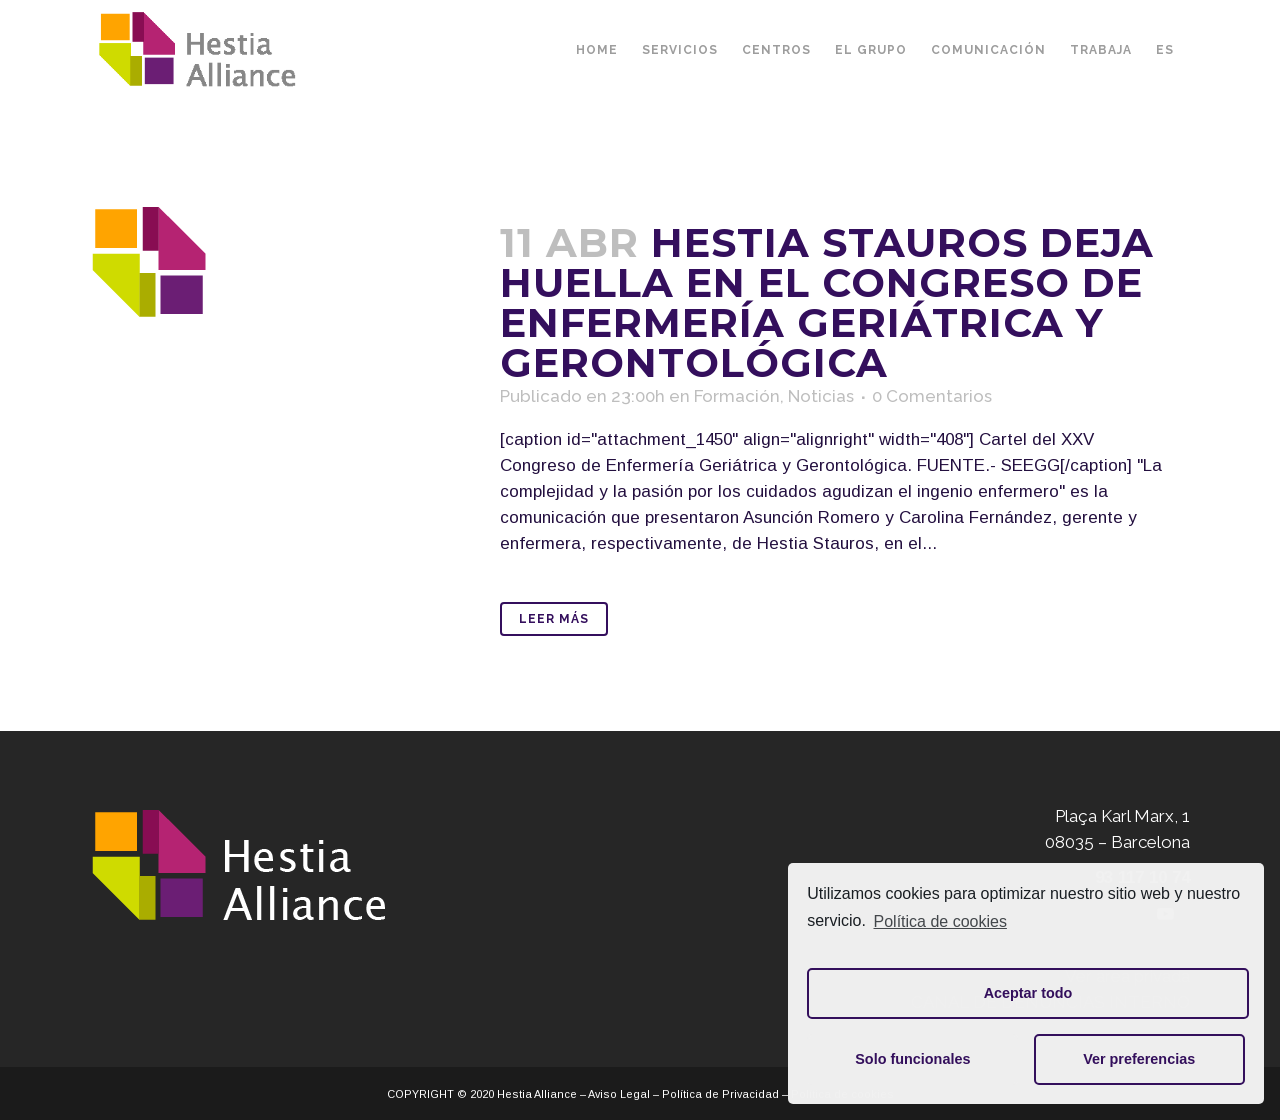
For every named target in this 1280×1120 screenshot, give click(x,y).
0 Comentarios (932, 396)
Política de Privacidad (720, 1094)
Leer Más (554, 619)
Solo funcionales (912, 1059)
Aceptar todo (1028, 993)
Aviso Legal (619, 1094)
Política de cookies (940, 921)
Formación (737, 396)
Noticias (821, 396)
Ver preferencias (1139, 1059)
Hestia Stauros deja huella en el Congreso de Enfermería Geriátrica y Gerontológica (827, 302)
